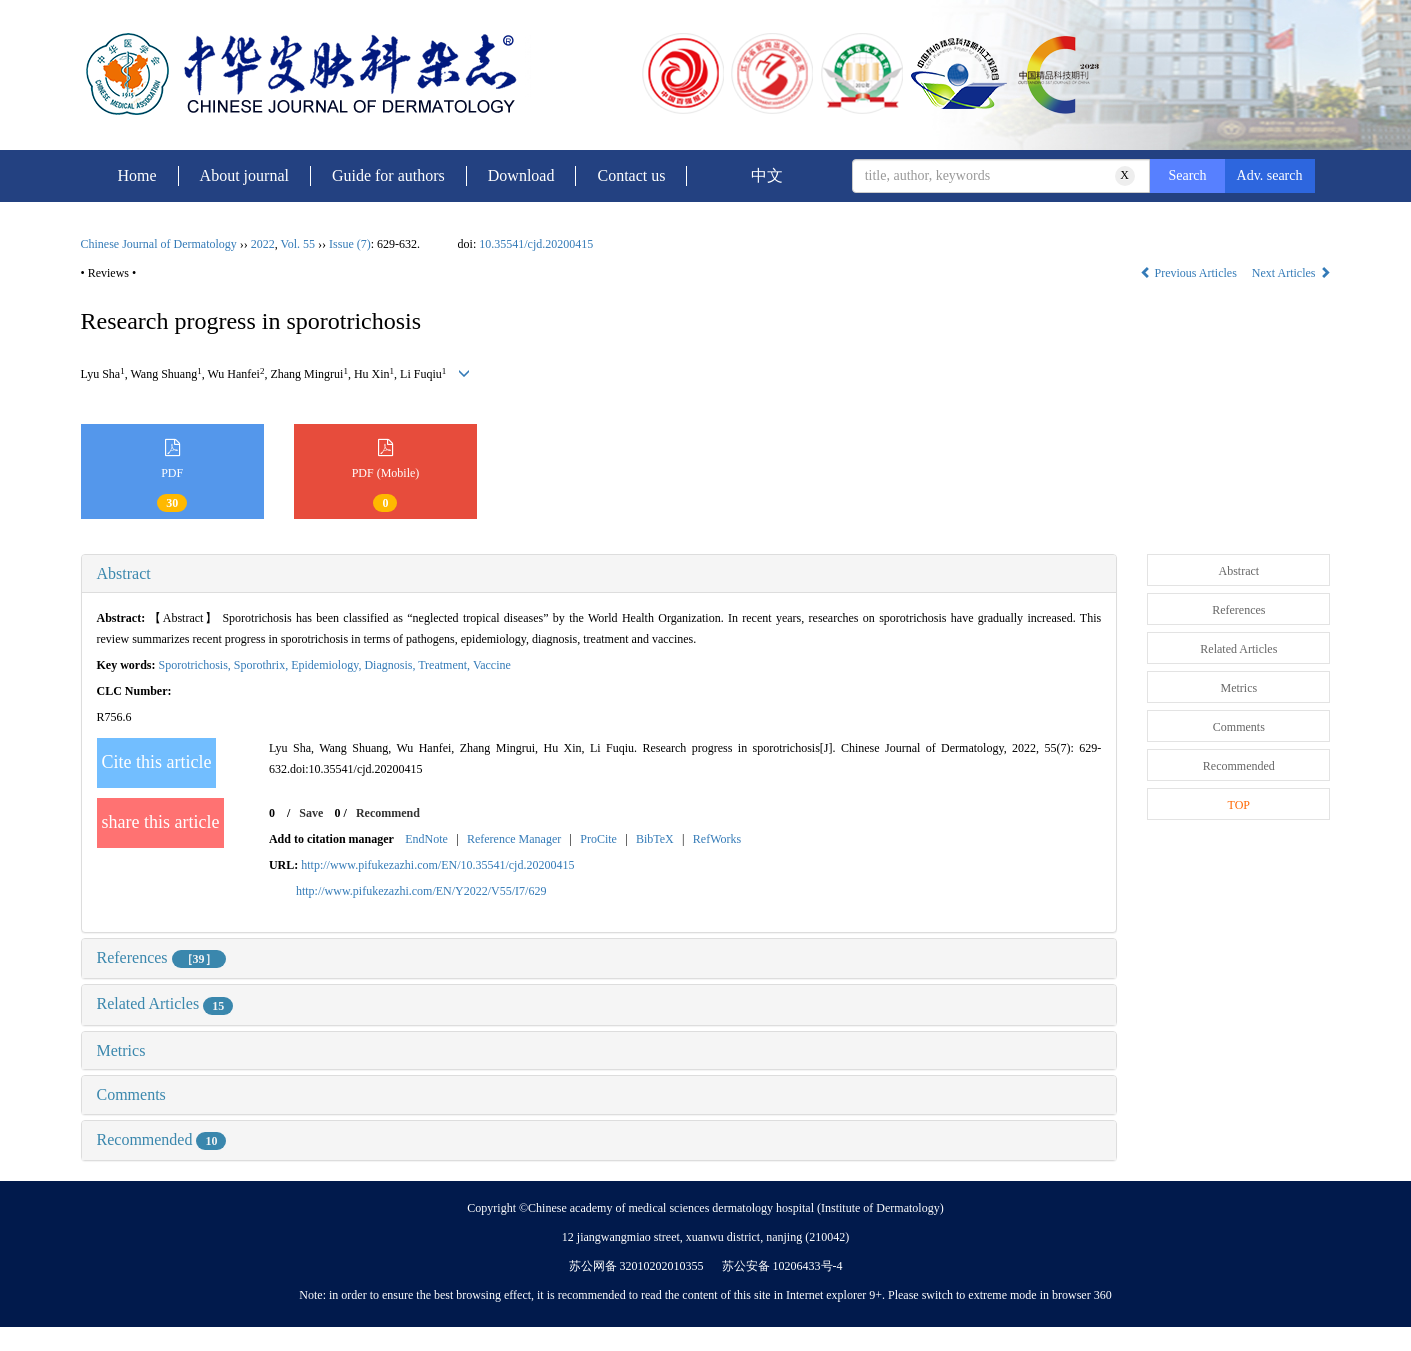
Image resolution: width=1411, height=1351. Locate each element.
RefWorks (717, 839)
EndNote (426, 839)
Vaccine (492, 665)
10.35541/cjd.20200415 (536, 244)
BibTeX (655, 839)
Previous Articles (1190, 273)
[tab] (599, 574)
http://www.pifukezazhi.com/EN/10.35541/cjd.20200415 (437, 865)
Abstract (124, 573)
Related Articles (165, 1003)
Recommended (162, 1139)
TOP (1239, 805)
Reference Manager (514, 839)
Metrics (121, 1050)
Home (137, 175)
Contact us (631, 175)
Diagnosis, (391, 665)
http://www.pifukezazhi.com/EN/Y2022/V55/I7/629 (421, 891)
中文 (767, 175)
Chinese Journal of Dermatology (159, 244)
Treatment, (445, 665)
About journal (244, 175)
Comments (131, 1094)
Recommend (388, 813)
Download (521, 175)
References (161, 957)
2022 (263, 244)
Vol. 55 (298, 244)
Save (311, 813)
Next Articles (1291, 273)
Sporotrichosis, (196, 665)
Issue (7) (350, 244)
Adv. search (1270, 175)
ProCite (598, 839)
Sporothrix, (262, 665)
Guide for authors (388, 175)
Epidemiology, (327, 665)
